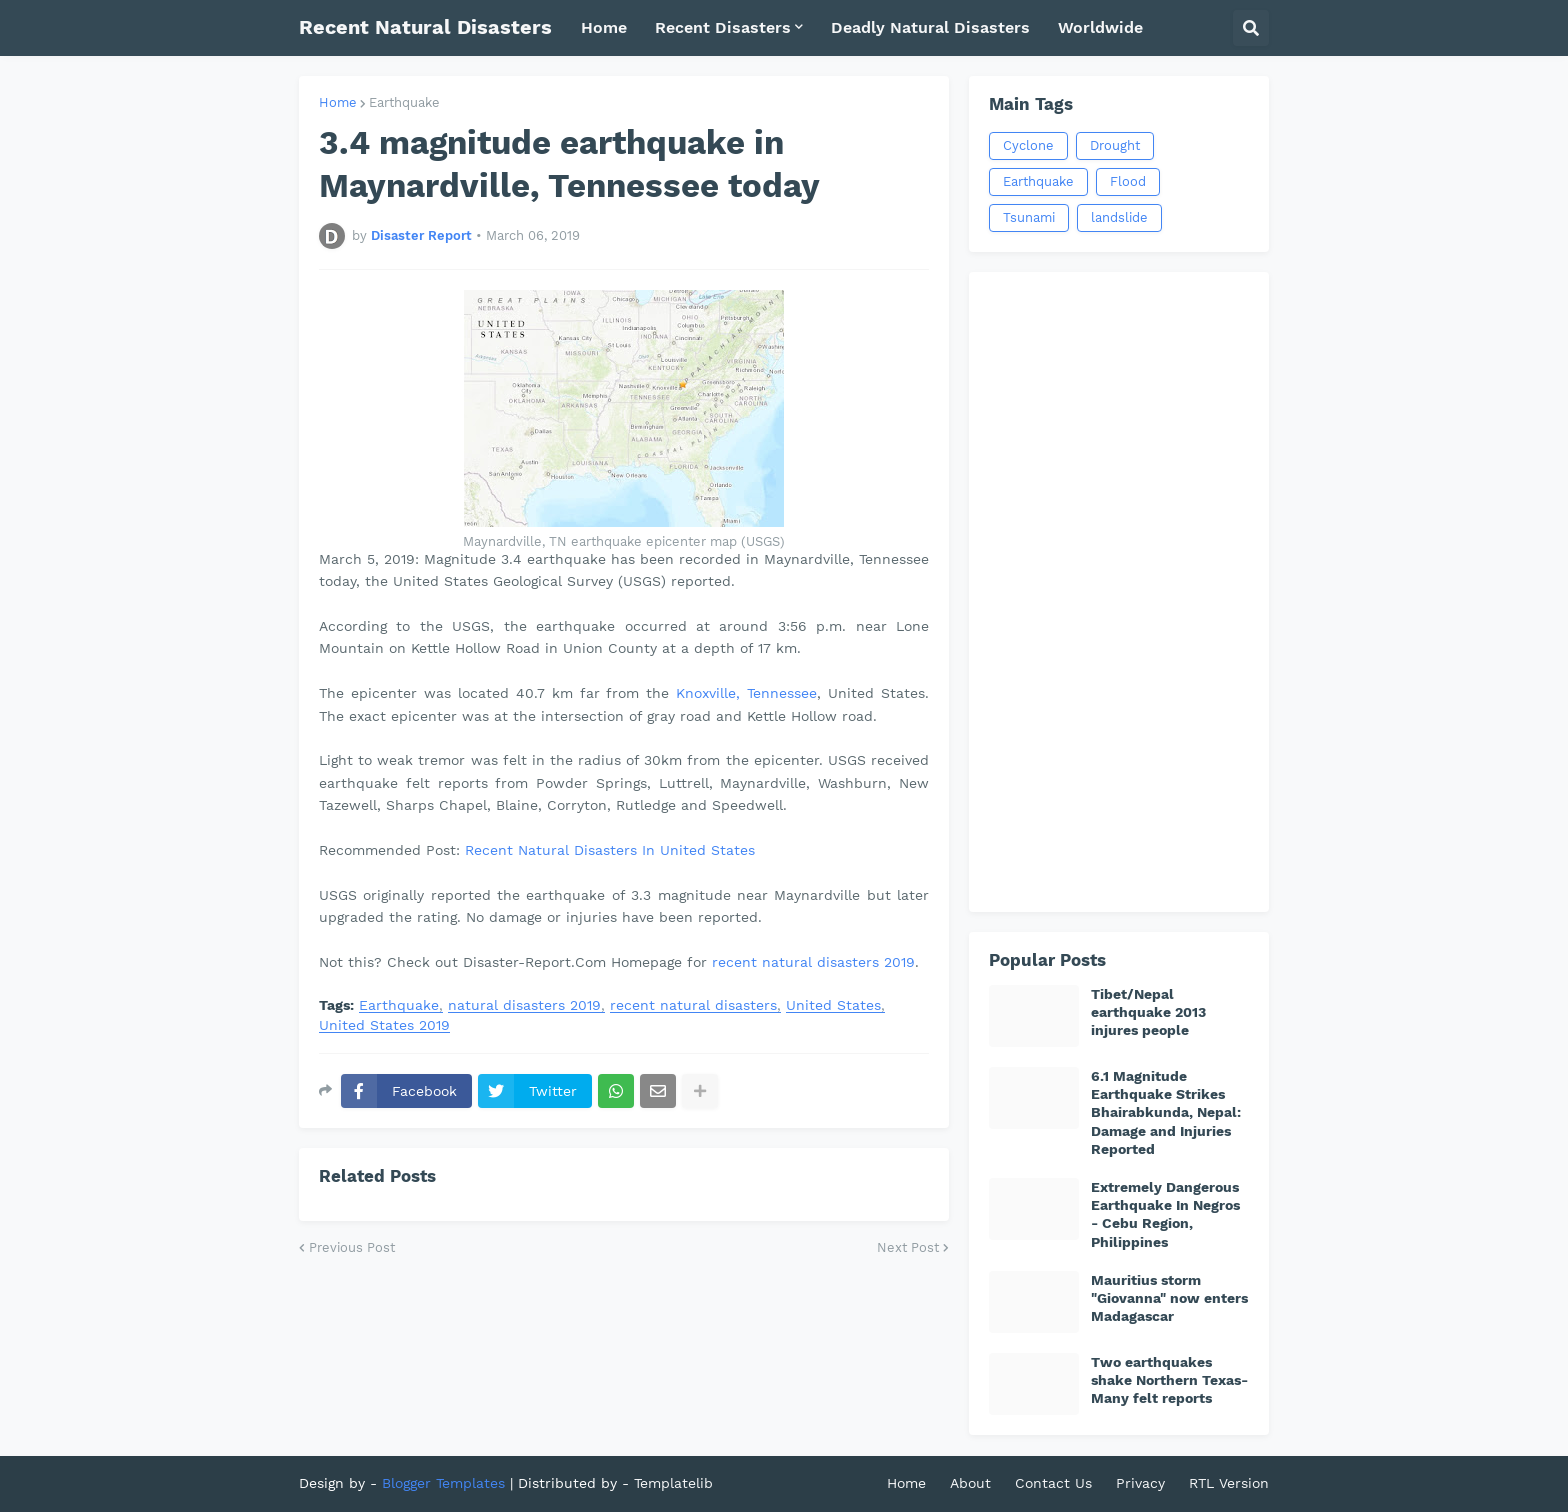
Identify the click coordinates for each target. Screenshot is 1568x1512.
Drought (1115, 145)
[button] (1251, 28)
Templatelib (673, 1483)
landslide (1119, 217)
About (970, 1483)
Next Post (908, 1247)
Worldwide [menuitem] (1100, 27)
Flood (1128, 181)
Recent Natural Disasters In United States (610, 850)
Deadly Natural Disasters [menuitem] (930, 27)
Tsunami (1029, 217)
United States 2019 (384, 1025)
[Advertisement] (1119, 592)
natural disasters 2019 (524, 1005)
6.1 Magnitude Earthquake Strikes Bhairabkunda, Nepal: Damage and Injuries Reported (1166, 1112)
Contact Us (1053, 1483)
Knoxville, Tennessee (746, 693)
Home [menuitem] (604, 27)
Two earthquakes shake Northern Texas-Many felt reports (1169, 1380)
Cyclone (1028, 145)
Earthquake (404, 102)
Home (338, 102)
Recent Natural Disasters (425, 27)
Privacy (1140, 1483)
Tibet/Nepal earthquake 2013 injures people (1148, 1012)
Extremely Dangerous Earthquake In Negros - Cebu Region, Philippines (1165, 1214)
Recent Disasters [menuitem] (723, 27)
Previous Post (352, 1247)
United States (833, 1005)
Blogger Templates (443, 1483)
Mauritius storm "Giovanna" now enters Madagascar (1169, 1298)
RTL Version (1229, 1483)
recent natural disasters (693, 1005)
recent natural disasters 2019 (813, 962)
